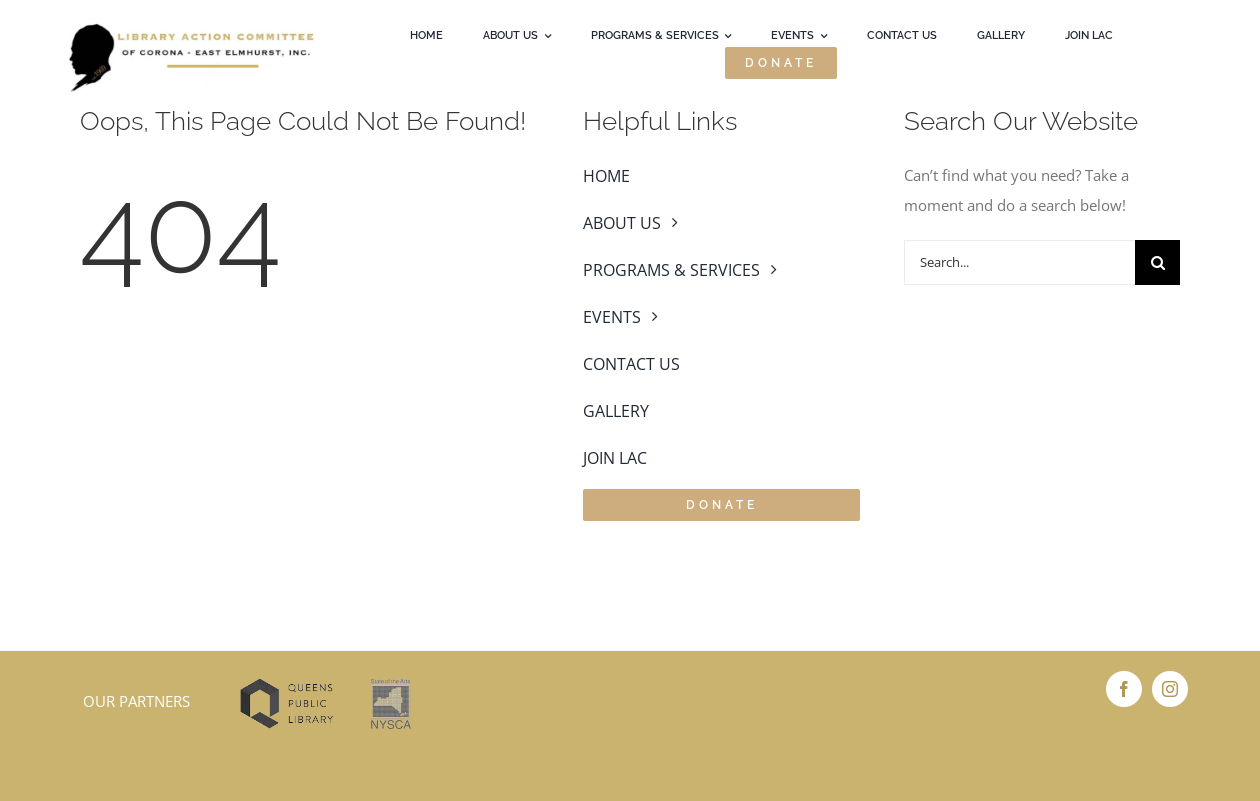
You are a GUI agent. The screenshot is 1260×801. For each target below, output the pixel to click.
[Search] (1157, 262)
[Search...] (1019, 262)
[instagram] (1170, 689)
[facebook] (1124, 689)
